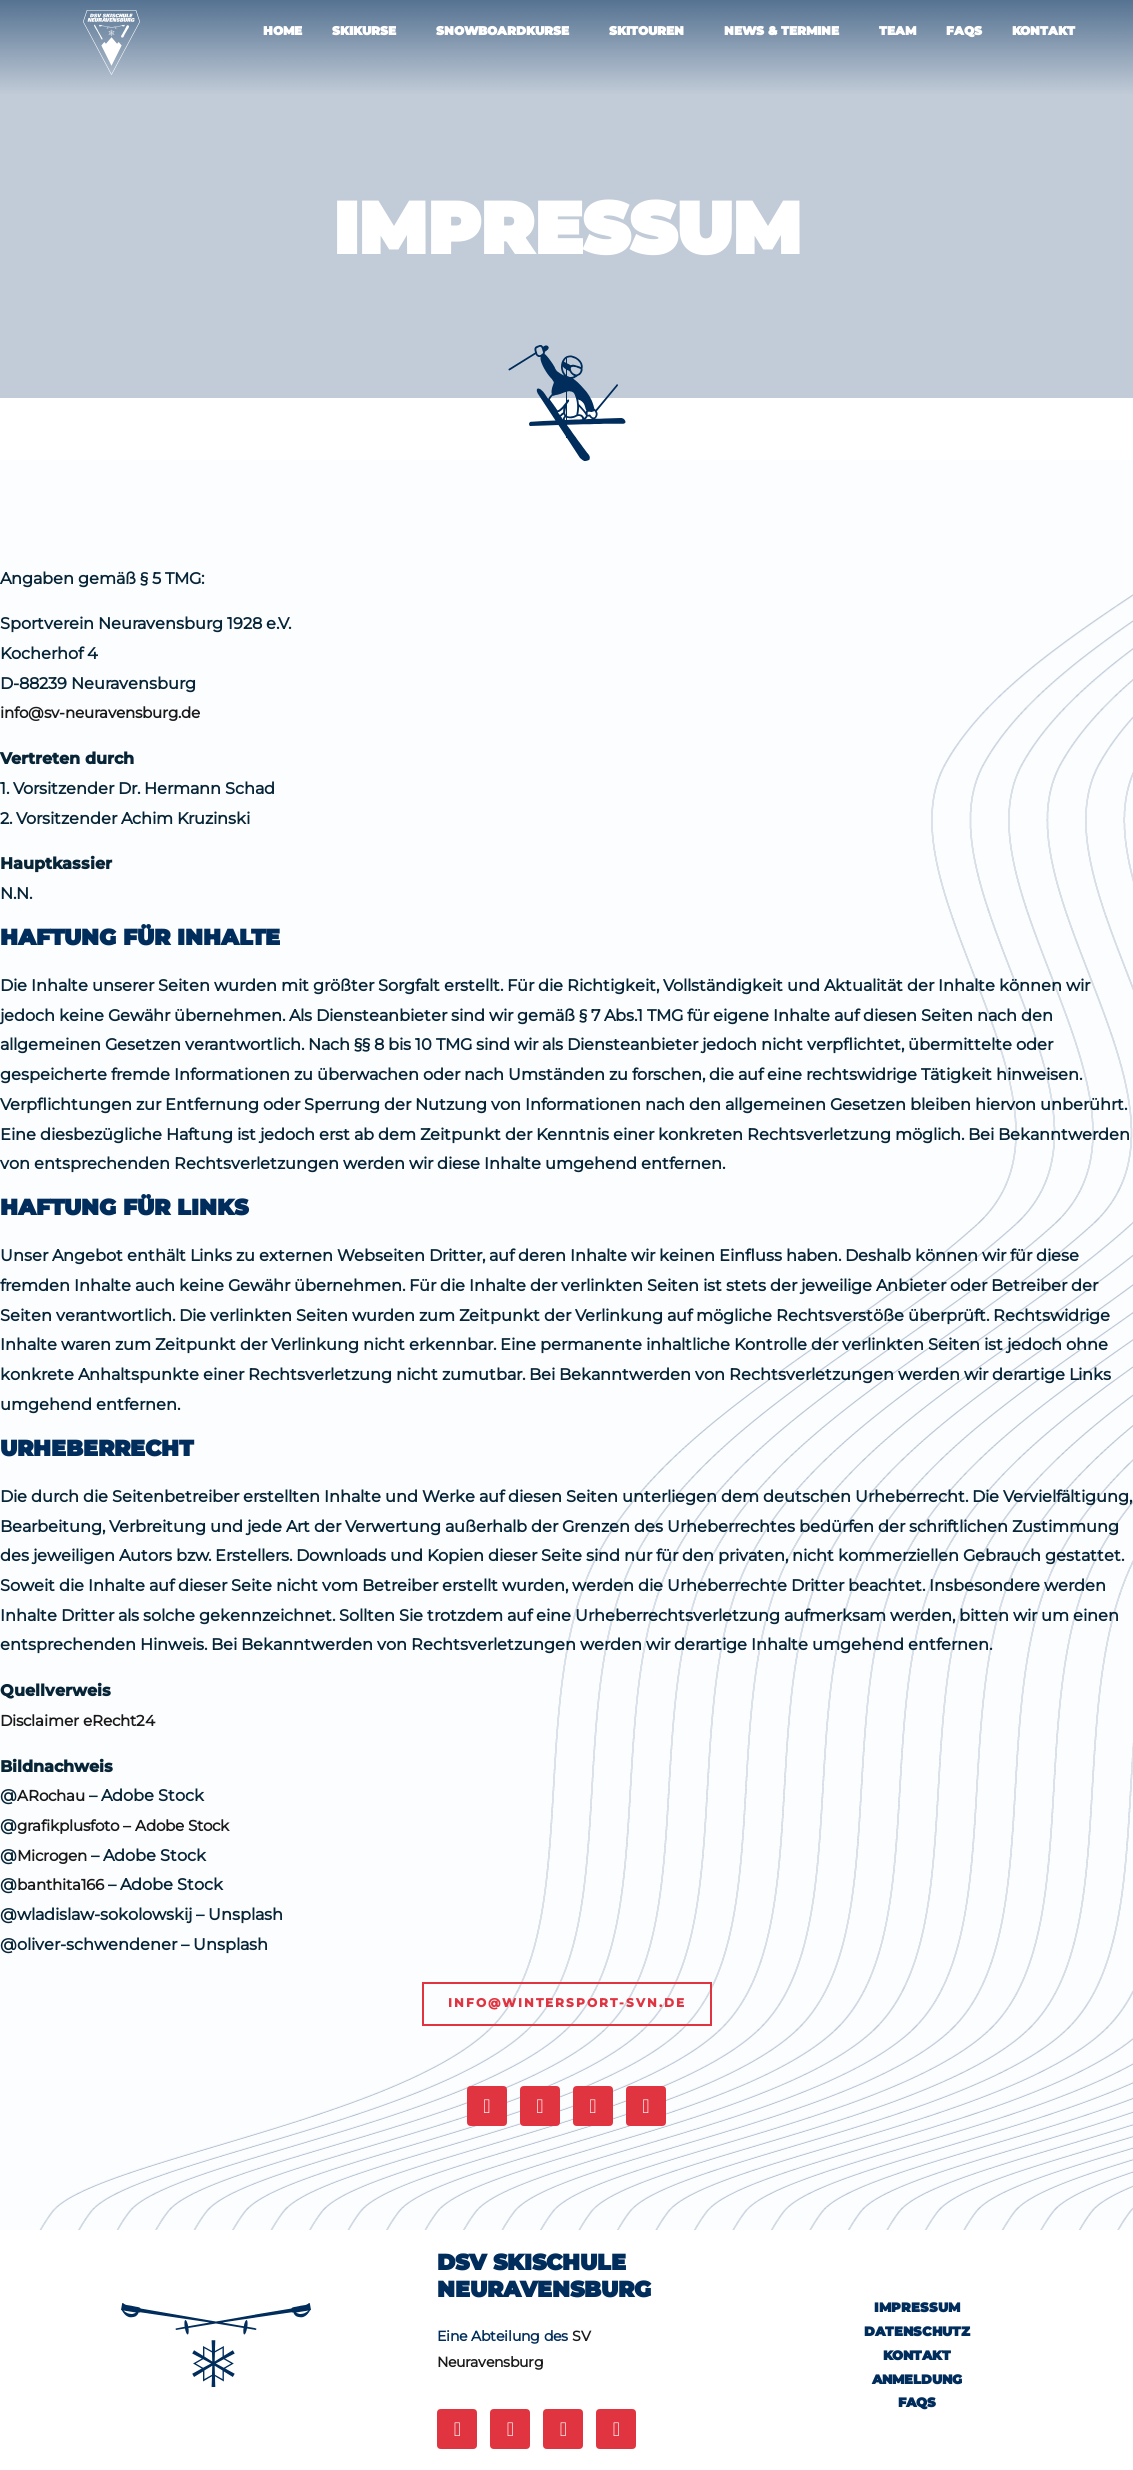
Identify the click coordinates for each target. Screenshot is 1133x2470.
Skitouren (646, 30)
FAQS (964, 30)
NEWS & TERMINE (781, 30)
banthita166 (64, 1884)
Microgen (55, 1855)
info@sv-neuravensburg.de (108, 712)
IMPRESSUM (917, 2308)
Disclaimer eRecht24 (83, 1720)
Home (282, 30)
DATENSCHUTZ (917, 2332)
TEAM (897, 30)
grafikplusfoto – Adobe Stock (134, 1825)
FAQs (917, 2402)
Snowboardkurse (502, 30)
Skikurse (364, 30)
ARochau (53, 1795)
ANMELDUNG (917, 2379)
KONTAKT (1043, 30)
